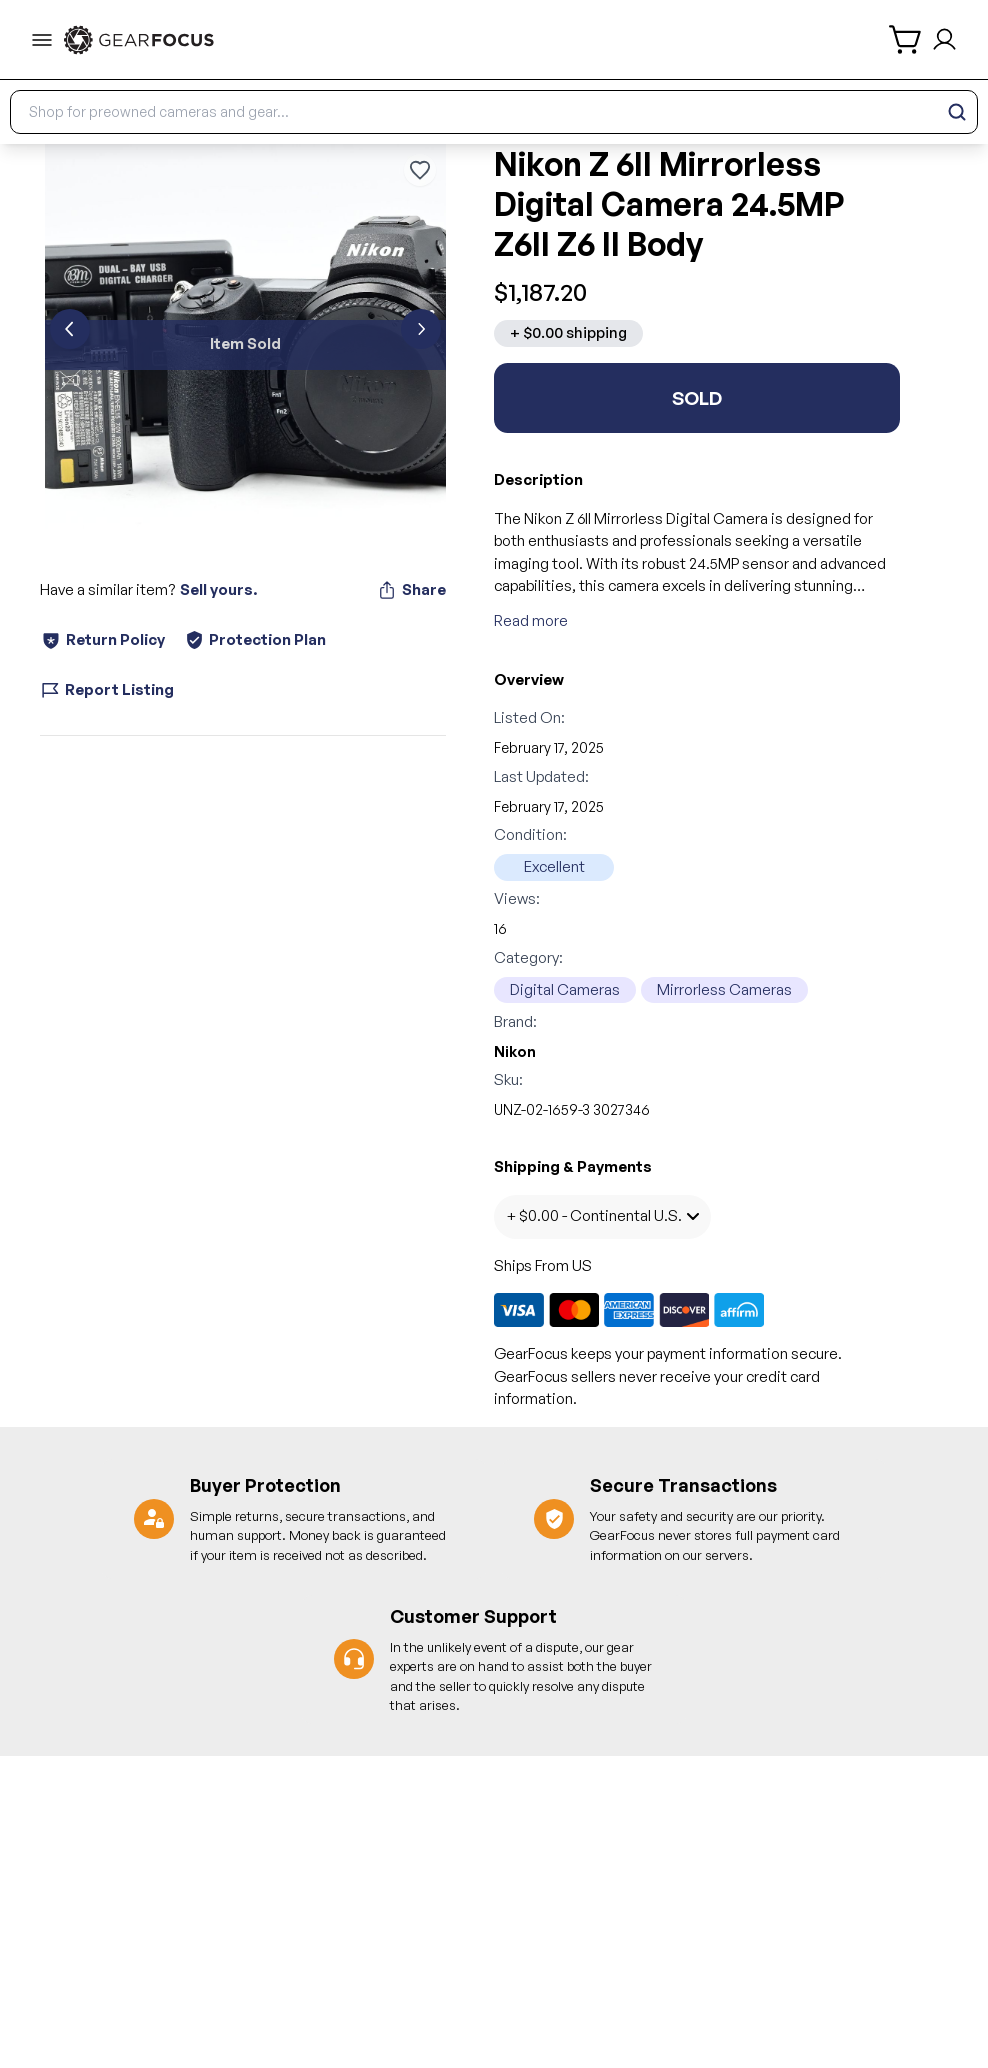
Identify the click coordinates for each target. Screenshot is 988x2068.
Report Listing (107, 690)
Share (411, 590)
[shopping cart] (906, 39)
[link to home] (139, 40)
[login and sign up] (944, 39)
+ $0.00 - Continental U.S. (602, 1215)
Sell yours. (218, 589)
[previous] (70, 329)
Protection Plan (255, 639)
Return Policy (102, 640)
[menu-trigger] (42, 40)
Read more (531, 620)
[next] (421, 329)
